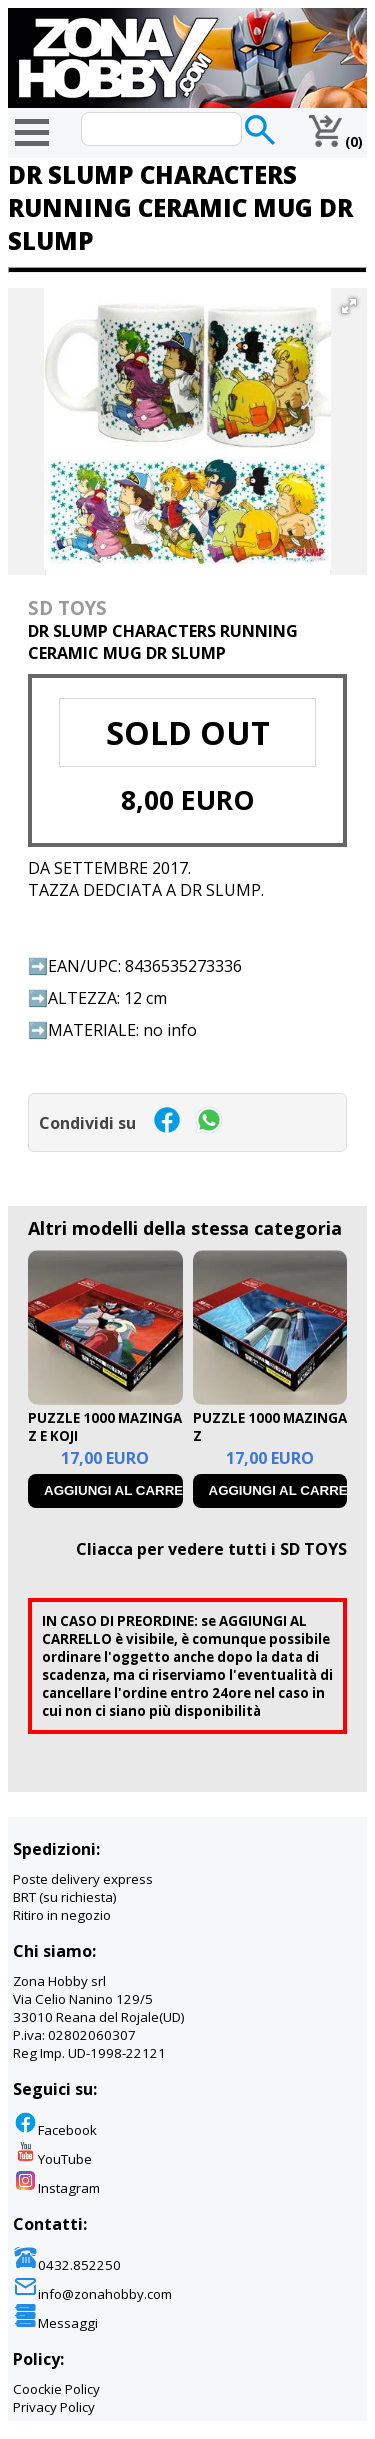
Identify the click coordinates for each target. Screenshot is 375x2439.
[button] (349, 306)
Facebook (55, 2130)
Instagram (56, 2188)
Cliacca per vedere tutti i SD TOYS (211, 1549)
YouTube (52, 2159)
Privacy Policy (54, 2407)
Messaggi (55, 2323)
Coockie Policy (56, 2389)
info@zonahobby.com (92, 2294)
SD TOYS (67, 607)
